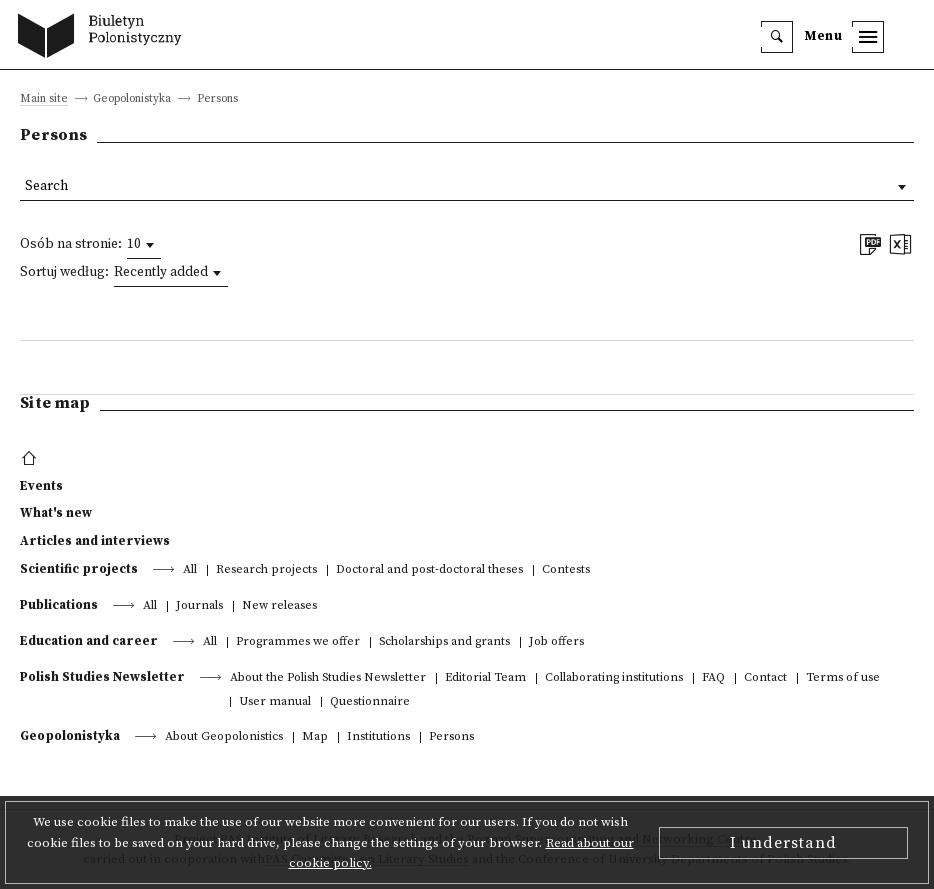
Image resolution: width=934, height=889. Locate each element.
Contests (566, 570)
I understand (783, 843)
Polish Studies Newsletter (102, 677)
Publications (59, 605)
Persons (451, 737)
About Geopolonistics (224, 737)
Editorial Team (485, 678)
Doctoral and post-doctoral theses (429, 570)
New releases (279, 606)
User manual (275, 702)
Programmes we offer (298, 642)
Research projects (266, 570)
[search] (777, 37)
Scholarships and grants (444, 642)
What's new (56, 513)
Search (46, 186)
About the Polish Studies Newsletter (328, 678)
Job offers (556, 642)
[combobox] (144, 245)
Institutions (378, 737)
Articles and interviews (95, 541)
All (190, 570)
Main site (44, 99)
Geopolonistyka (70, 736)
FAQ (713, 678)
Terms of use (843, 678)
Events (41, 486)
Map (315, 737)
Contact (765, 678)
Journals (199, 606)
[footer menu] (31, 459)
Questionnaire (370, 702)
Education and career (89, 641)
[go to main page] (104, 38)
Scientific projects (79, 569)
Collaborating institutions (614, 678)
